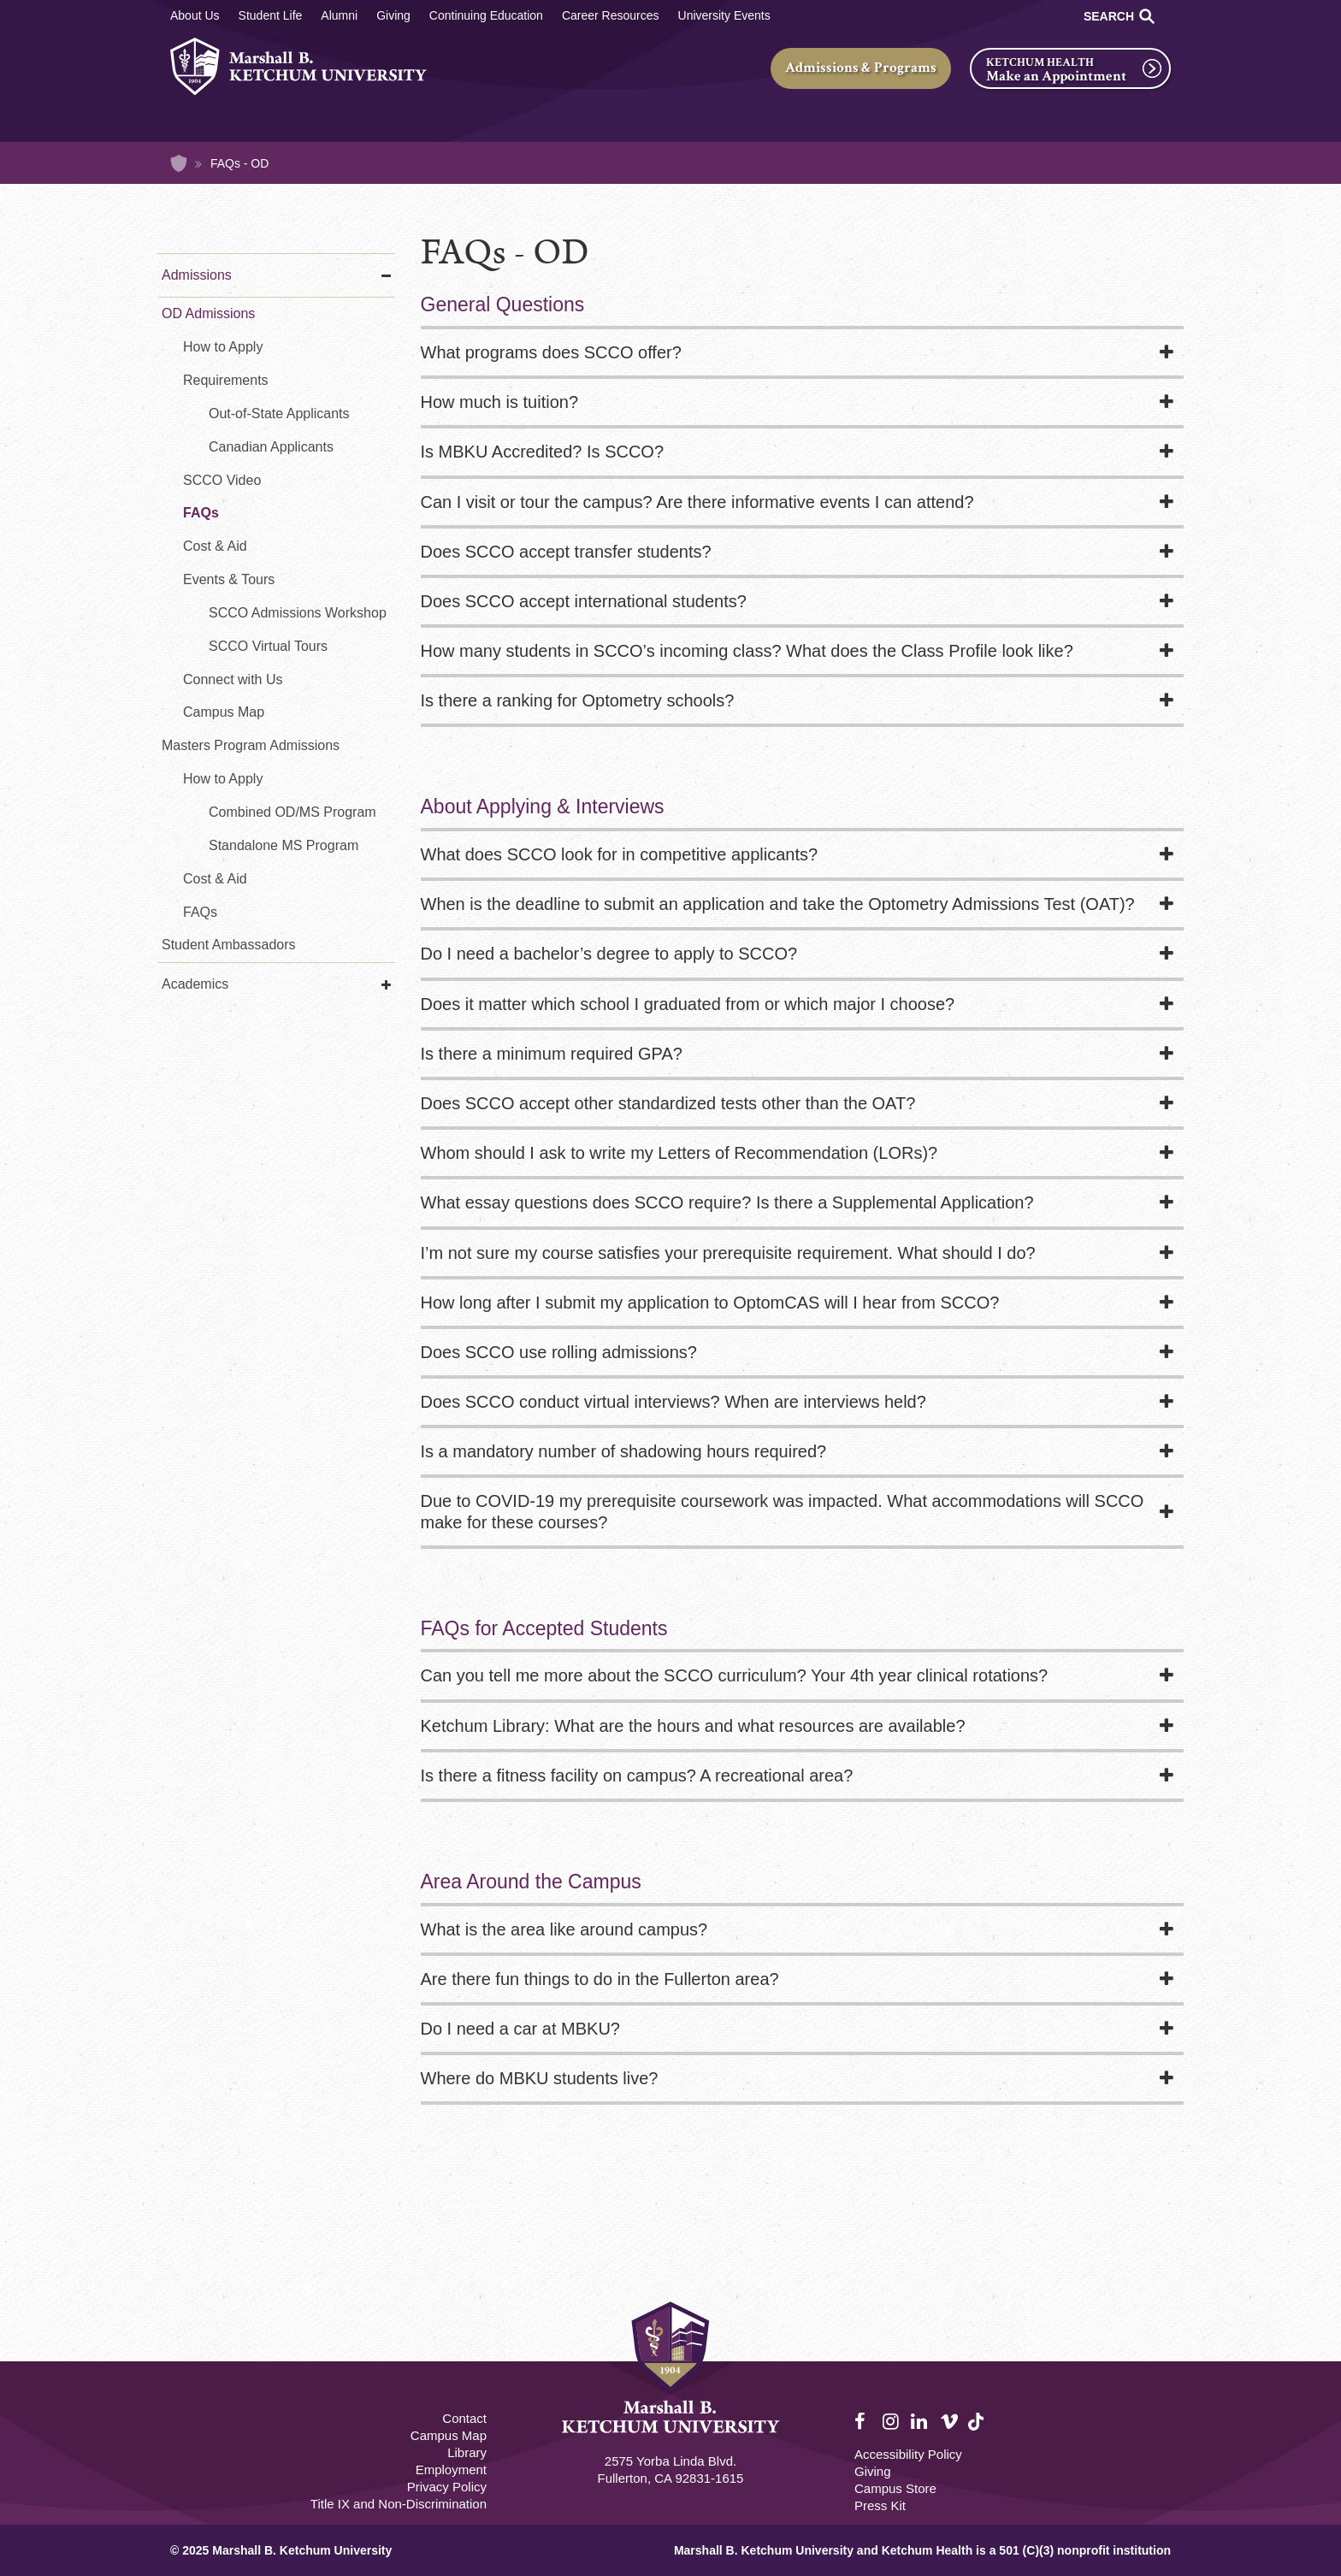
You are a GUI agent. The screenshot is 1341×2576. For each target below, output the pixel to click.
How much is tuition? (500, 402)
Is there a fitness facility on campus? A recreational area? (637, 1775)
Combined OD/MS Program (292, 812)
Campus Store (895, 2488)
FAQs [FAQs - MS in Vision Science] (200, 912)
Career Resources (610, 15)
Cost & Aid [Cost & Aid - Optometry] (215, 546)
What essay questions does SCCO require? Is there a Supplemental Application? (727, 1202)
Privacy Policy (447, 2486)
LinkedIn (920, 2422)
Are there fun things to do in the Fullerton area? (600, 1979)
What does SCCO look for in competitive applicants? (619, 854)
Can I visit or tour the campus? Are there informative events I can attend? (697, 502)
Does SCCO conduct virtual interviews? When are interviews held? (673, 1401)
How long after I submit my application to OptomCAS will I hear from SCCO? (712, 1302)
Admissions (197, 275)
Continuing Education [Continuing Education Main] (486, 15)
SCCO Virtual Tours (268, 646)
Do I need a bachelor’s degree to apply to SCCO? (609, 953)
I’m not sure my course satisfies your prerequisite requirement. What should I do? (728, 1253)
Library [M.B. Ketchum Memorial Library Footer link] (467, 2452)
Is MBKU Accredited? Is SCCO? (543, 451)
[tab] (802, 354)
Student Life (271, 15)
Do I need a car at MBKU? (520, 2028)
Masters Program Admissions (251, 745)
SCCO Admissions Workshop (298, 613)
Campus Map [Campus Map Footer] (449, 2435)
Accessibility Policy (908, 2454)
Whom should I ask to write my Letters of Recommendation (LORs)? (679, 1152)
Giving (393, 15)
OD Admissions (208, 313)
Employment (451, 2469)
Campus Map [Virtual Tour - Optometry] (223, 712)
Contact (464, 2418)
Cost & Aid (215, 878)
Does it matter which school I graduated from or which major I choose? (688, 1004)
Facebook (863, 2422)
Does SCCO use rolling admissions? (559, 1352)
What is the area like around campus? (564, 1929)
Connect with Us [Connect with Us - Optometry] (233, 679)
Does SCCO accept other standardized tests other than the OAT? (668, 1103)
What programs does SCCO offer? (551, 352)
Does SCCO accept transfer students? (566, 551)
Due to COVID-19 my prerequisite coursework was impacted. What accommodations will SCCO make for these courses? (782, 1511)
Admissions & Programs (860, 67)
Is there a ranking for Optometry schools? (578, 700)
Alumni (339, 15)
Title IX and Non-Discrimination (398, 2503)
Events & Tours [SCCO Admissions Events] (229, 579)
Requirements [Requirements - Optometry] (226, 380)
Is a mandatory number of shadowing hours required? (624, 1451)
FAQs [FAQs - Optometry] (201, 512)
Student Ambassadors (229, 944)
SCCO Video (222, 480)
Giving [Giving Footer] (872, 2471)
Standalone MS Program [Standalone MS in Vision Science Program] (283, 845)
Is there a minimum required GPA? (551, 1053)
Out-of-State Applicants (279, 413)
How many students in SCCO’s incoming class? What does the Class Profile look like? (747, 650)
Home (178, 163)
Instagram (892, 2422)
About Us (195, 15)
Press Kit (880, 2505)
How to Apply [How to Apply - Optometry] (223, 347)
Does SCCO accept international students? (584, 601)
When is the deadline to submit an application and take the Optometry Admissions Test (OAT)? (778, 904)
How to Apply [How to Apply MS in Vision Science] (223, 778)
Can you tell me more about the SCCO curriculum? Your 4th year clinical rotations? (735, 1675)
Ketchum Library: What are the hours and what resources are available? (693, 1725)
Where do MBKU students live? (540, 2078)
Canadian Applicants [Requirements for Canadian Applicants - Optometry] (271, 447)
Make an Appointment (1056, 76)
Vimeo (949, 2422)
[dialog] (1289, 2524)
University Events (724, 15)
